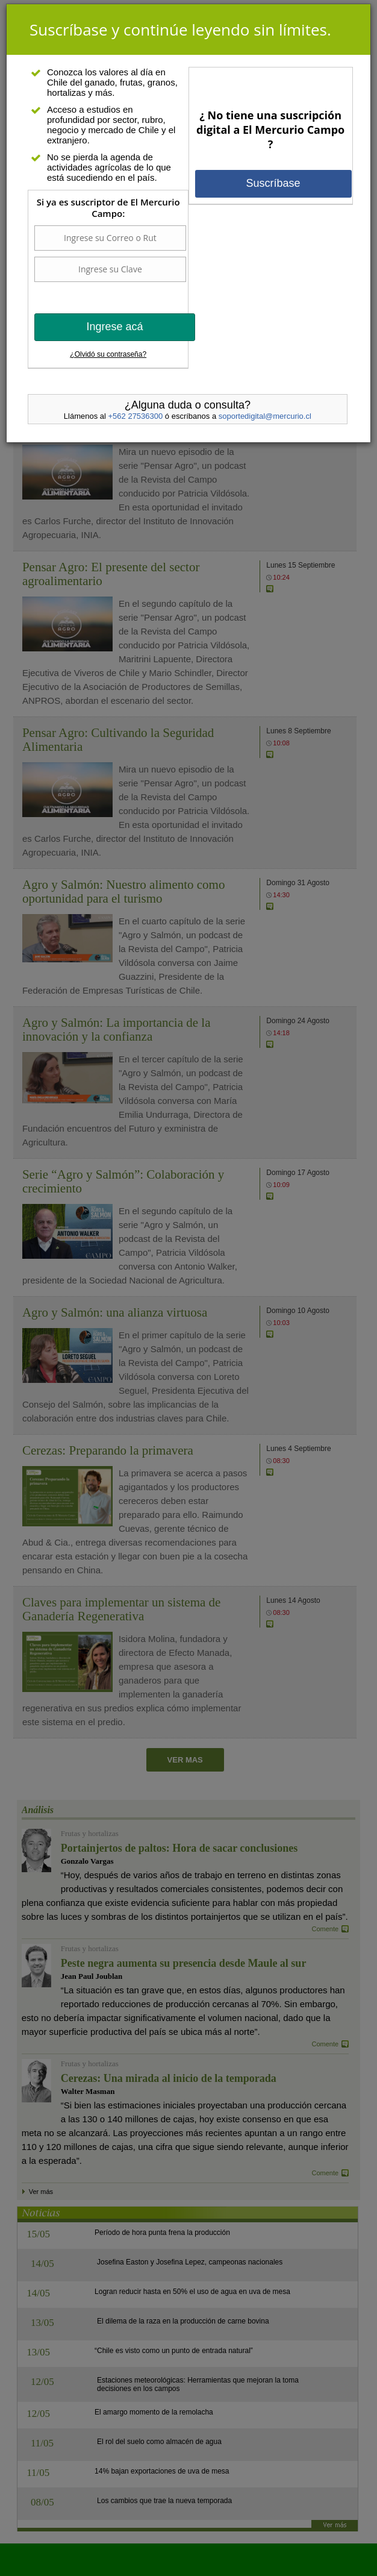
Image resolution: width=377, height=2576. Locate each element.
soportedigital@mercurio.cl (265, 416)
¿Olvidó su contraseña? (108, 354)
